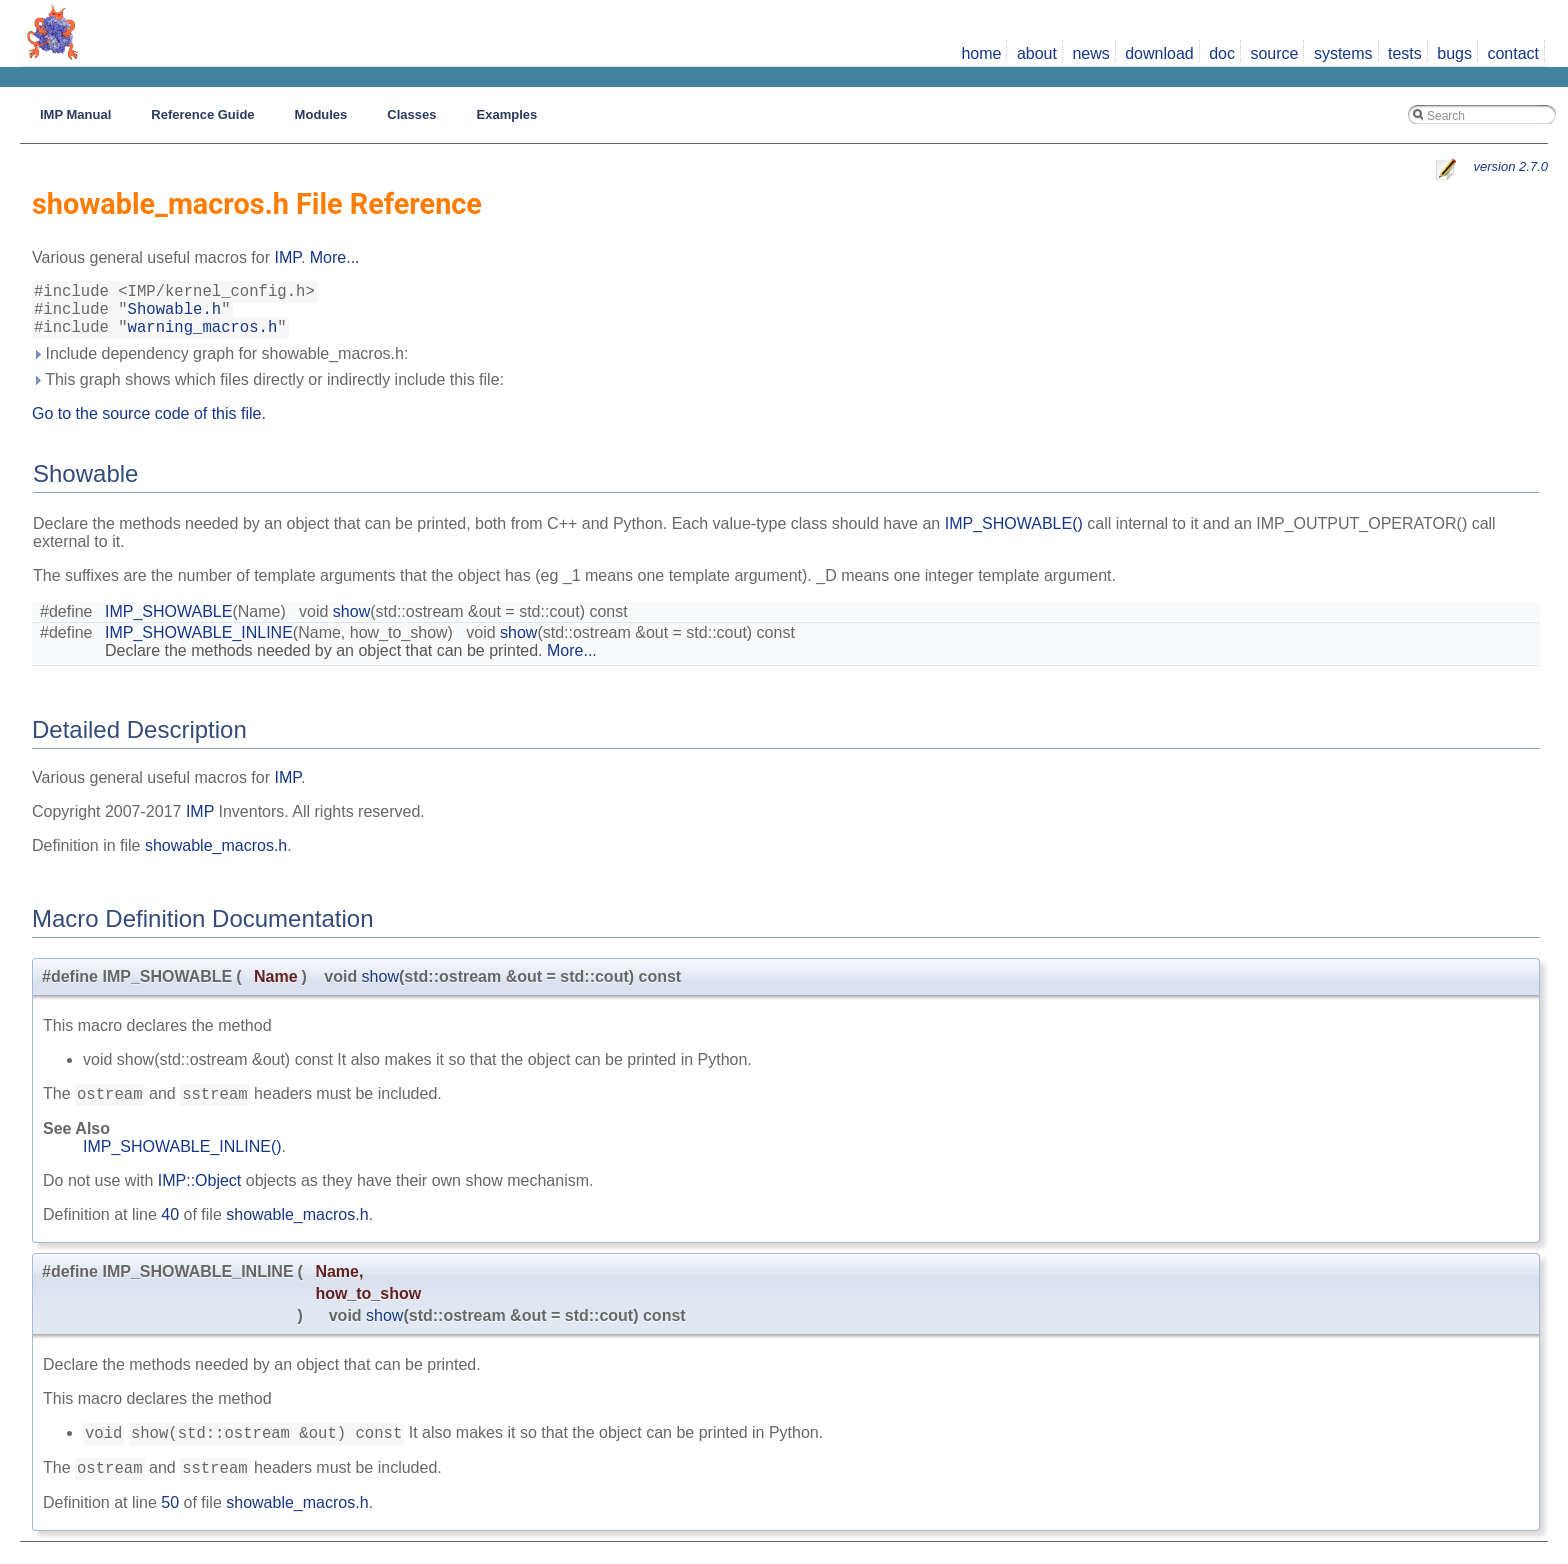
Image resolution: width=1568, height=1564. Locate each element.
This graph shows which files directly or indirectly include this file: (268, 391)
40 (170, 1229)
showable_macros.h (216, 857)
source (1274, 53)
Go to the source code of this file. (149, 425)
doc (1222, 53)
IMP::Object (200, 1195)
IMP (287, 257)
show (351, 623)
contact (1513, 53)
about (1037, 53)
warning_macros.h (203, 338)
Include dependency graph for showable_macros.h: (220, 365)
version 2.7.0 (1511, 166)
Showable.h (175, 316)
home (981, 53)
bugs (1454, 53)
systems (1343, 53)
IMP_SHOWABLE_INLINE (199, 644)
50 (170, 1523)
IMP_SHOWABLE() (1014, 535)
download (1159, 53)
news (1090, 53)
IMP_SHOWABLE (168, 623)
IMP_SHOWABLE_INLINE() (182, 1161)
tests (1405, 53)
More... (335, 257)
